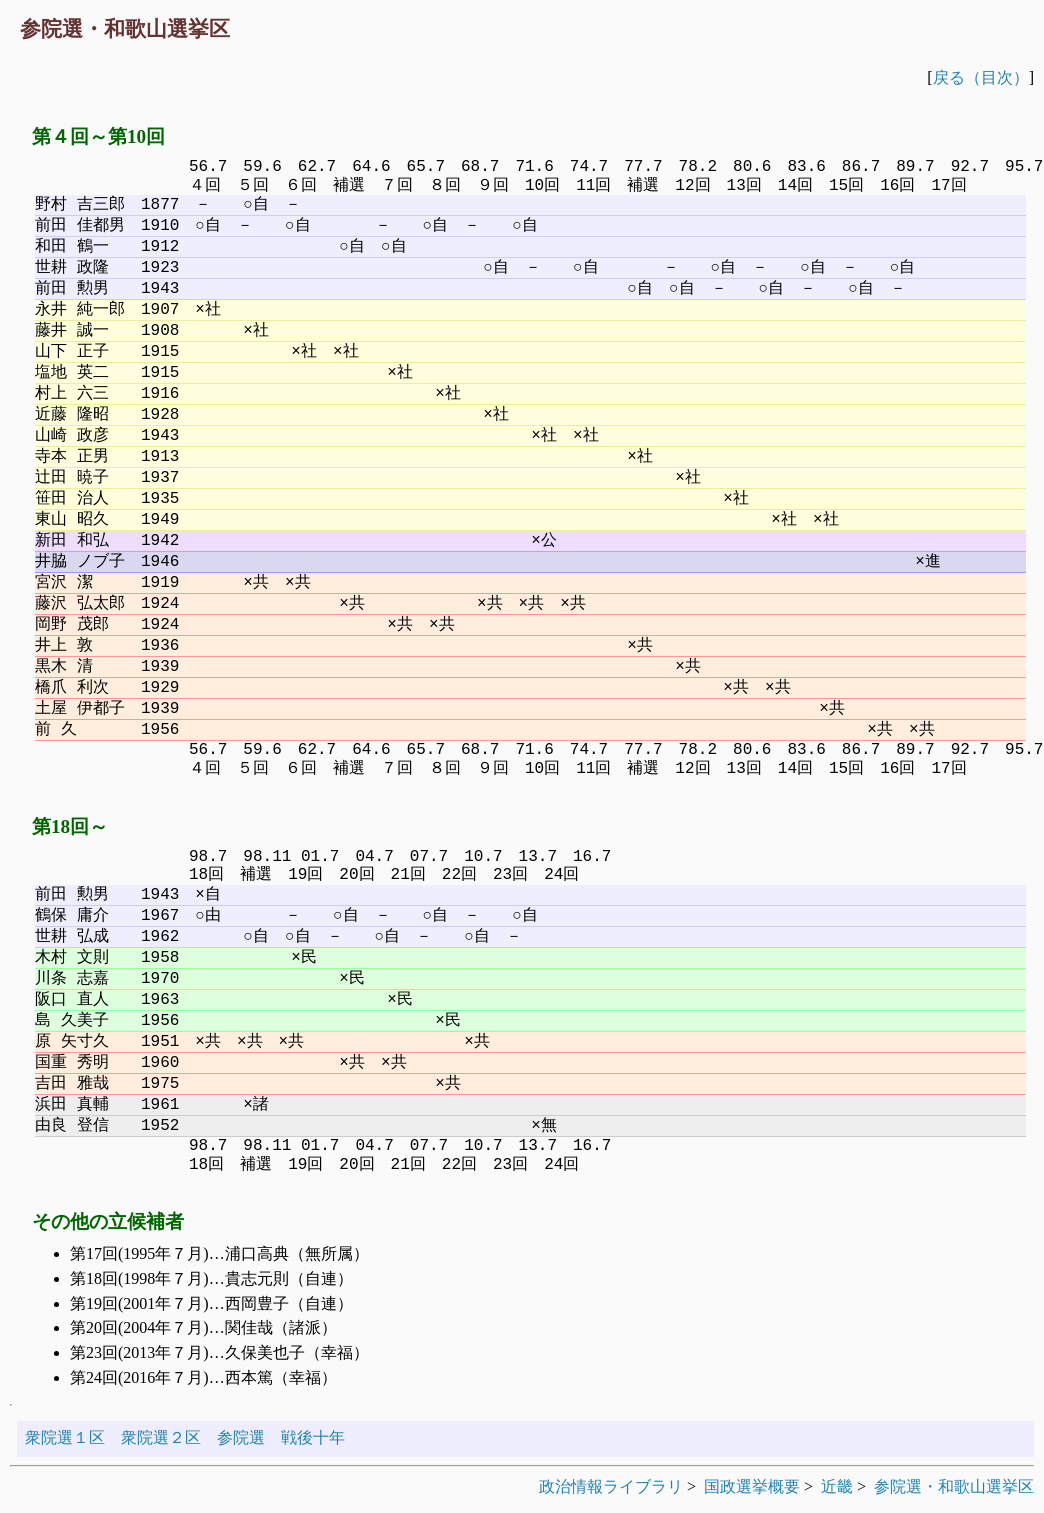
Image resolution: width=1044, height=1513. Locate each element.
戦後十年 (313, 1437)
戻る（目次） (981, 77)
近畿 (837, 1486)
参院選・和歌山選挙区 (954, 1486)
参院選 (241, 1437)
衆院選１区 (65, 1437)
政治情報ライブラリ (611, 1486)
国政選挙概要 (752, 1486)
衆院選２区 (161, 1437)
